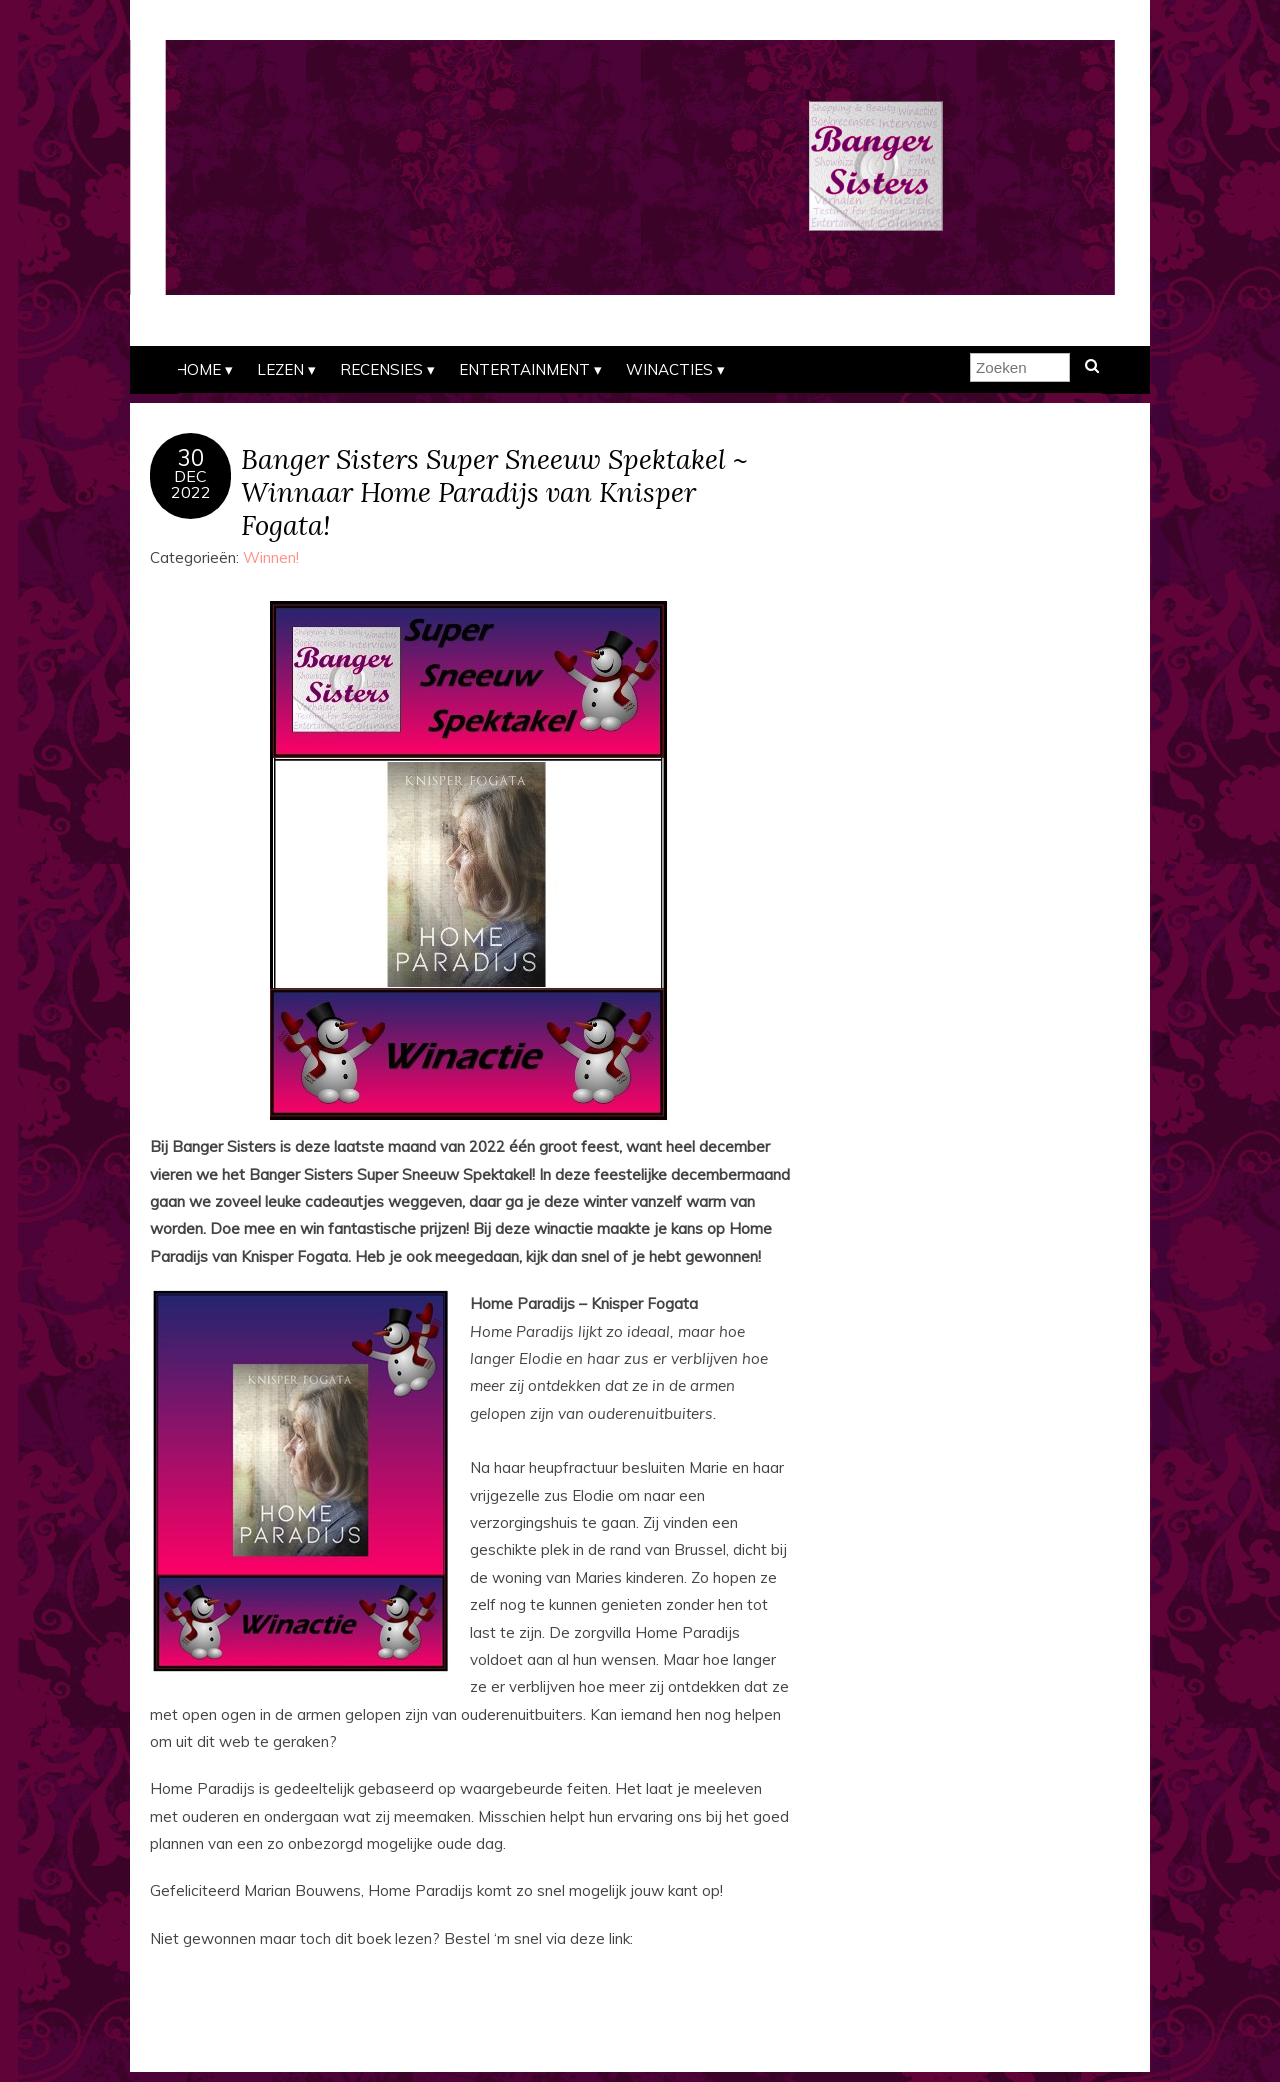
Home (198, 369)
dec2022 (191, 484)
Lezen (280, 369)
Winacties (669, 369)
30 (191, 458)
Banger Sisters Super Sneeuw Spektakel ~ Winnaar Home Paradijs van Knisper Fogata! (494, 491)
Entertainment (524, 369)
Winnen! (271, 557)
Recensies (381, 369)
